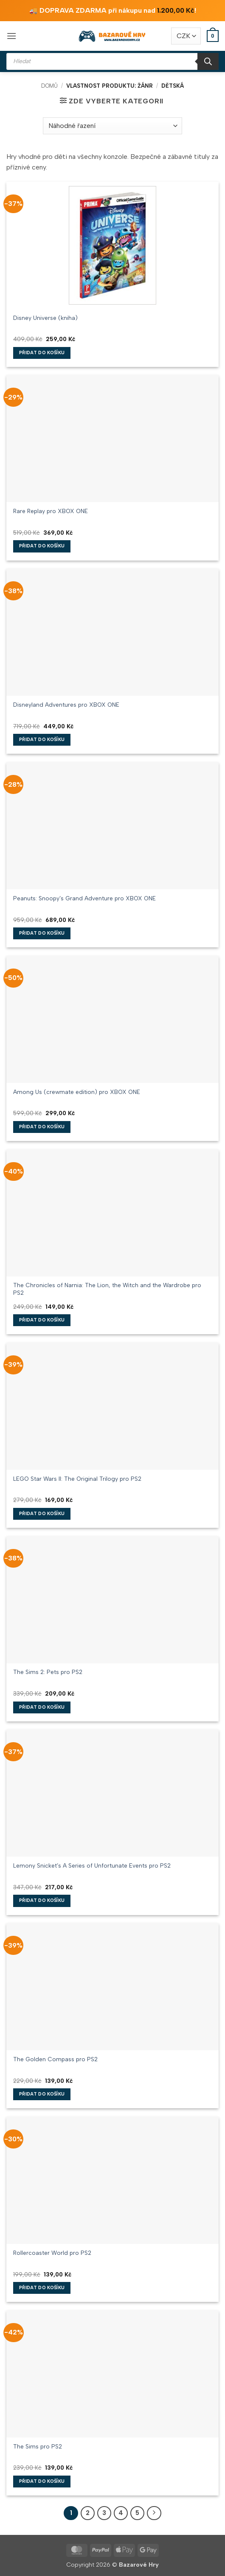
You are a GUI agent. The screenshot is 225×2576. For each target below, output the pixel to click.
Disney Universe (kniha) (45, 317)
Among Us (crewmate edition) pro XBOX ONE (76, 1091)
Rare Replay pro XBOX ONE (50, 511)
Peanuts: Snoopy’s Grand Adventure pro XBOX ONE (84, 898)
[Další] (154, 2513)
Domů (49, 86)
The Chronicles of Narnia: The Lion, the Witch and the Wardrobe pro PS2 (107, 1289)
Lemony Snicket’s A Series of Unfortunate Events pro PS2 (92, 1865)
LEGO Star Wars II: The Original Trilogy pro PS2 (77, 1478)
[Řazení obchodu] (112, 125)
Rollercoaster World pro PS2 (52, 2252)
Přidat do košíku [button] (42, 352)
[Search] (208, 61)
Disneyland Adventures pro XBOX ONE (66, 704)
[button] (11, 35)
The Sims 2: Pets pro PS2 (47, 1671)
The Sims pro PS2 (37, 2446)
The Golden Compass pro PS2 (55, 2059)
